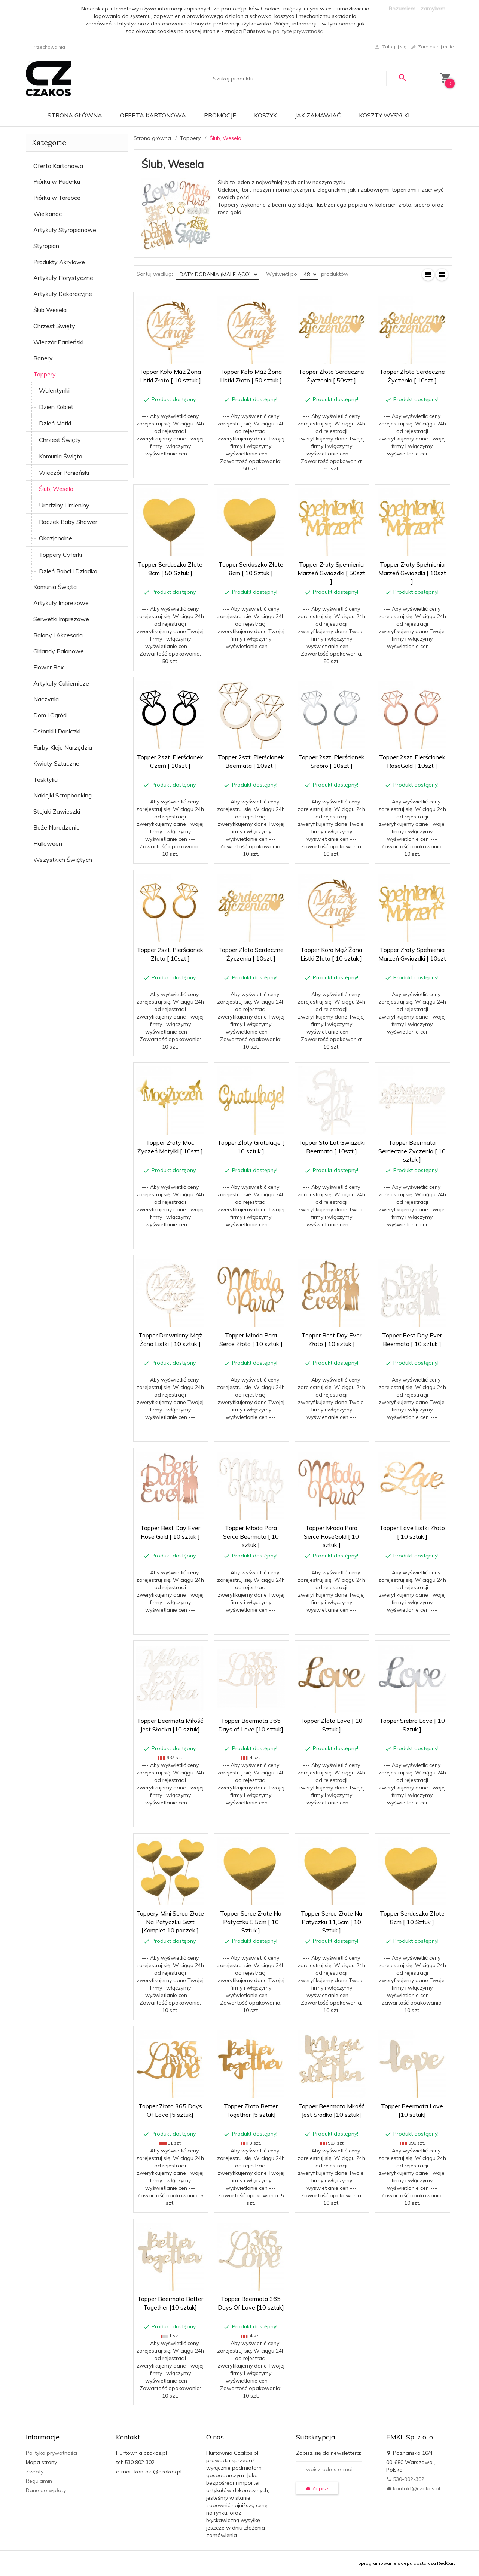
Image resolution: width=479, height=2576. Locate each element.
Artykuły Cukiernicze (61, 683)
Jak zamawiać (318, 115)
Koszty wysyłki (384, 115)
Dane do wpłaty (46, 2490)
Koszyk (265, 115)
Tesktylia (45, 779)
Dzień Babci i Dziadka (68, 571)
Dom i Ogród (50, 715)
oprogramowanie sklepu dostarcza (397, 2563)
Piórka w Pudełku (56, 181)
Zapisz (317, 2488)
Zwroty (34, 2471)
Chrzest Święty (54, 326)
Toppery (44, 374)
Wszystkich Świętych (62, 859)
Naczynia (46, 699)
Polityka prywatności (51, 2453)
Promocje (220, 115)
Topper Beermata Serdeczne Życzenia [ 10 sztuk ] (412, 1151)
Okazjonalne (55, 538)
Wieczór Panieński (58, 342)
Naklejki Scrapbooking (62, 795)
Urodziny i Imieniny (64, 505)
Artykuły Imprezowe (61, 603)
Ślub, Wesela (56, 488)
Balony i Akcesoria (58, 635)
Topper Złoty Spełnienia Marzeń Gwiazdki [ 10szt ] (412, 573)
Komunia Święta (60, 456)
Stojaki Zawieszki (56, 811)
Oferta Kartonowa (153, 115)
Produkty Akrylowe (59, 262)
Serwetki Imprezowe (61, 619)
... (429, 115)
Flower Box (48, 667)
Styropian (46, 246)
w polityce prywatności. (296, 31)
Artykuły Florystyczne (63, 277)
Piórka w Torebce (56, 197)
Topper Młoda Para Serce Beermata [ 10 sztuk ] (251, 1536)
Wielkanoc (47, 213)
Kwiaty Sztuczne (56, 763)
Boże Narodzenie (56, 827)
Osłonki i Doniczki (56, 731)
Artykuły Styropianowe (64, 230)
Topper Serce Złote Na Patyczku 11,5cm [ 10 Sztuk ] (331, 1922)
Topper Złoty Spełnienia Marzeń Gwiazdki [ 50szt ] (331, 573)
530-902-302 (405, 2479)
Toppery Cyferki (60, 554)
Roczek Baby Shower (68, 521)
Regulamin (39, 2481)
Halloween (47, 843)
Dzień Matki (55, 423)
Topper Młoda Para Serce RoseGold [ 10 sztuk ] (331, 1536)
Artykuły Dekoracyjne (62, 293)
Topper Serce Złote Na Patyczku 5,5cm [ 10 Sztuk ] (250, 1922)
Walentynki (54, 390)
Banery (43, 358)
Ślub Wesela (50, 310)
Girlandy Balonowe (58, 651)
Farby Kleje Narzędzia (62, 747)
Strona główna (75, 115)
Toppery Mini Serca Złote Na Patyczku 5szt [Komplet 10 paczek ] (170, 1922)
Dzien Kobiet (56, 406)
